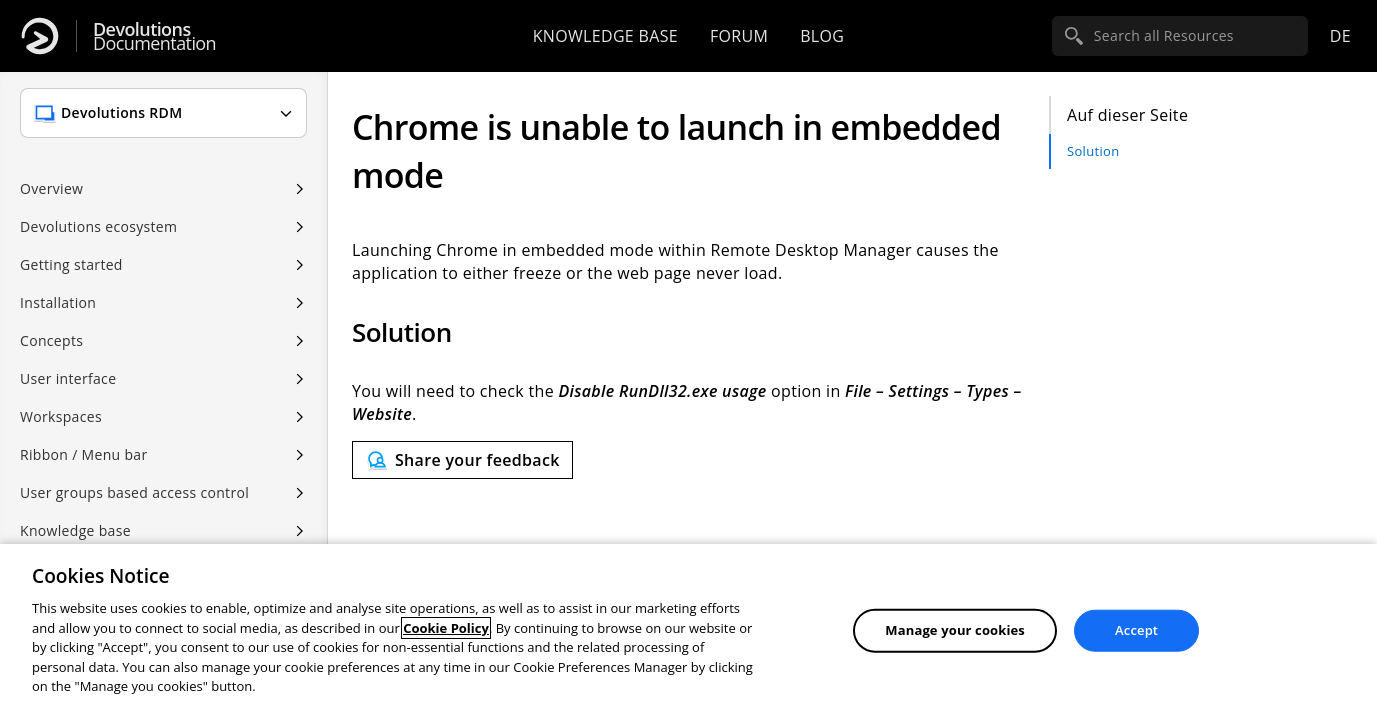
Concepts (51, 340)
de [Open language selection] (1340, 36)
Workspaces (61, 416)
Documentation (154, 36)
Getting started (71, 264)
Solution (1093, 151)
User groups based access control (134, 492)
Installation (58, 302)
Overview (51, 188)
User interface (68, 378)
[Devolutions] (40, 36)
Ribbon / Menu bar (84, 454)
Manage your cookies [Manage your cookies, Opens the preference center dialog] (955, 630)
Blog (822, 36)
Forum (739, 36)
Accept (1136, 630)
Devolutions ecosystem (98, 226)
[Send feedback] (462, 460)
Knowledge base (605, 36)
